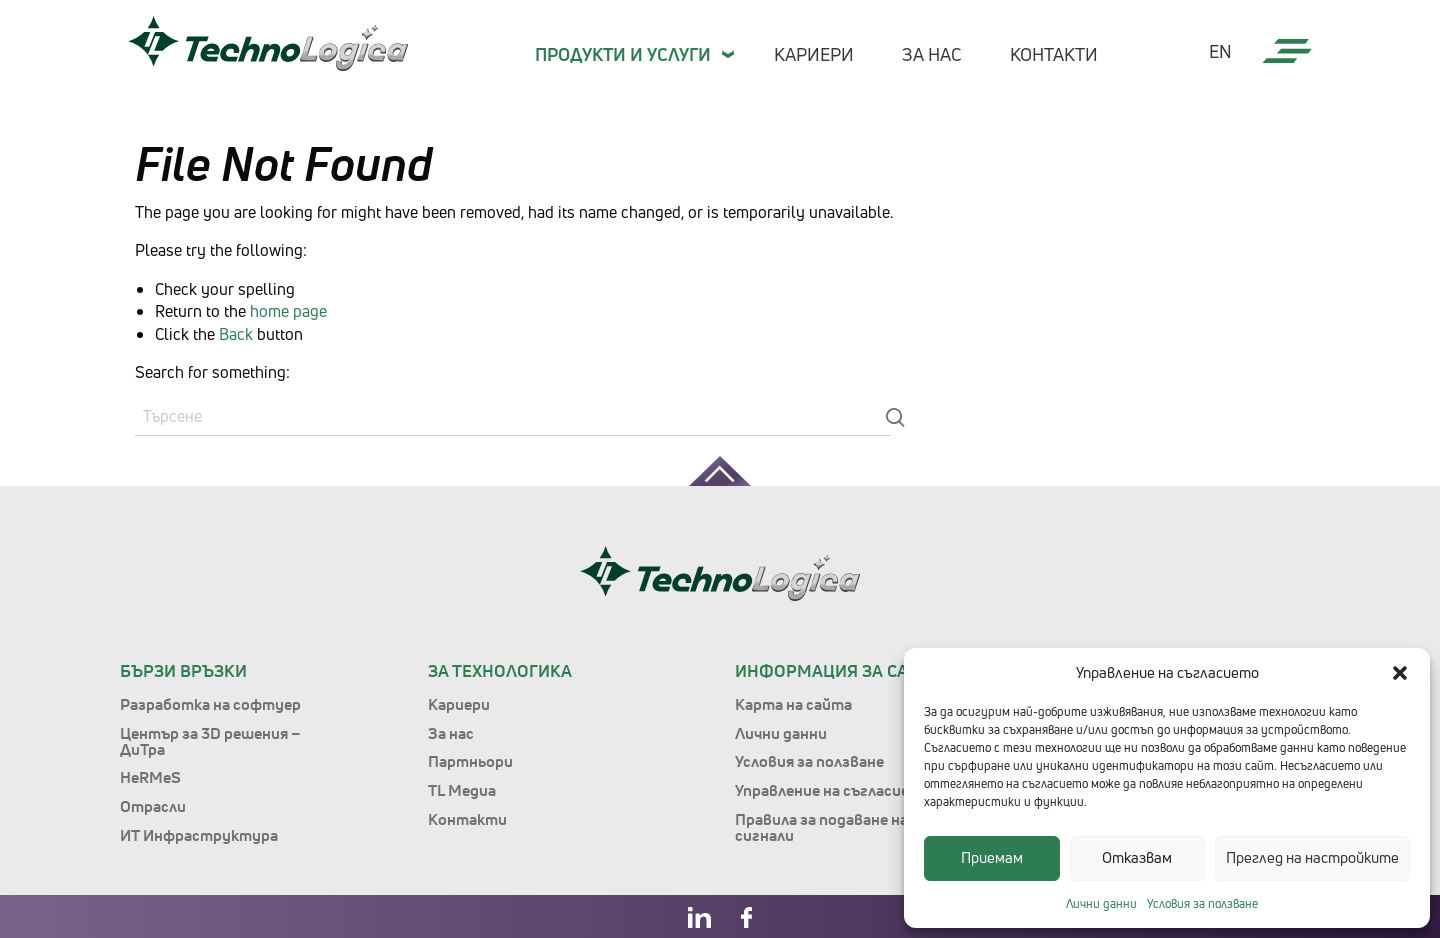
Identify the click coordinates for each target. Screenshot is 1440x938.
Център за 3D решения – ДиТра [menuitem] (210, 741)
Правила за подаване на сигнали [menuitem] (821, 827)
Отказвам (1137, 857)
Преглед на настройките (1312, 857)
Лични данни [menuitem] (781, 733)
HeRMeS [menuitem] (150, 777)
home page (288, 311)
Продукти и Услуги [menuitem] (623, 54)
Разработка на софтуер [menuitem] (210, 704)
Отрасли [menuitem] (153, 806)
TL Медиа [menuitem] (462, 790)
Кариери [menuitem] (814, 54)
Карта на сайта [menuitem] (793, 704)
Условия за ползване (1202, 903)
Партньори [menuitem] (470, 761)
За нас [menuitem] (932, 54)
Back (236, 334)
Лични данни (1101, 903)
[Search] (512, 417)
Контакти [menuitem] (1054, 54)
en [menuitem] (1220, 52)
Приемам (992, 857)
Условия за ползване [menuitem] (809, 761)
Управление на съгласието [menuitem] (833, 790)
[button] (1400, 673)
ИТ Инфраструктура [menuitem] (199, 835)
